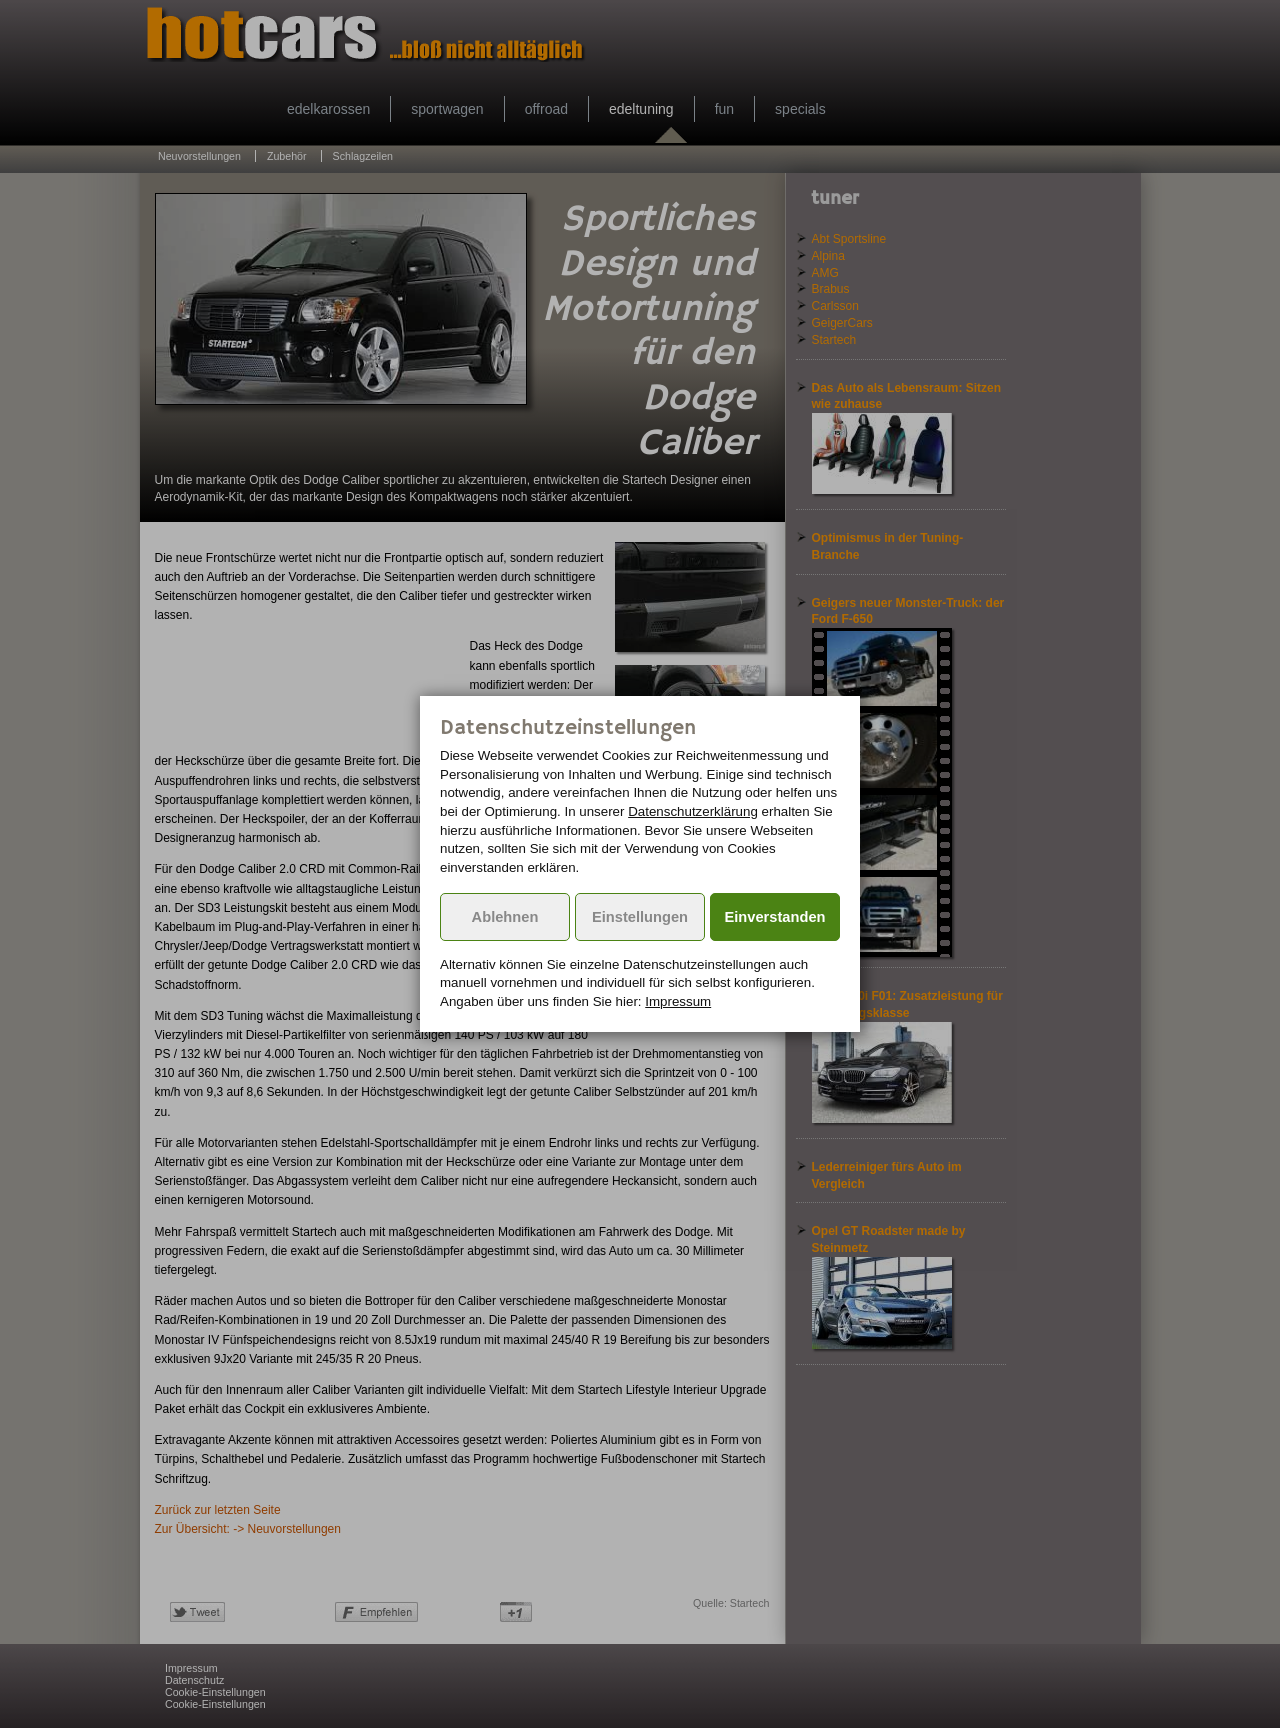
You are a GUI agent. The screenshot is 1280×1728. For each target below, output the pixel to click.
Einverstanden (775, 917)
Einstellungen (640, 917)
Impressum (678, 1001)
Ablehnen (505, 917)
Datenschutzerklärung (693, 811)
